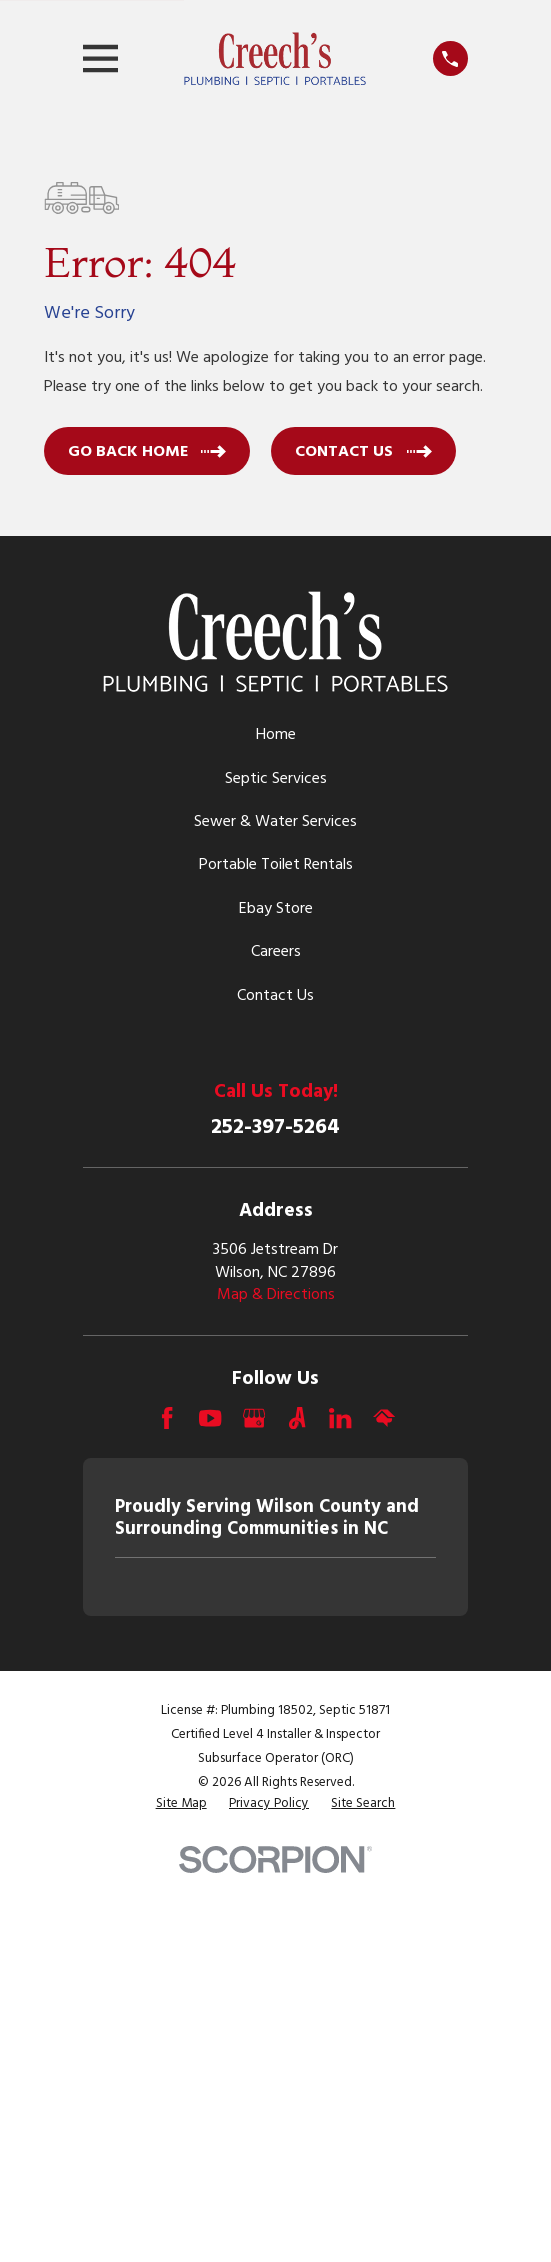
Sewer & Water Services (275, 822)
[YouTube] (210, 1418)
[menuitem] (181, 1804)
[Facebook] (167, 1418)
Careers (276, 952)
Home (276, 735)
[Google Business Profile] (254, 1418)
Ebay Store (276, 909)
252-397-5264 (275, 1127)
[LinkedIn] (340, 1418)
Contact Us (275, 996)
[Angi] (297, 1418)
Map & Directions (276, 1295)
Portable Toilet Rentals (276, 865)
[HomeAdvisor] (384, 1418)
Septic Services (276, 779)
